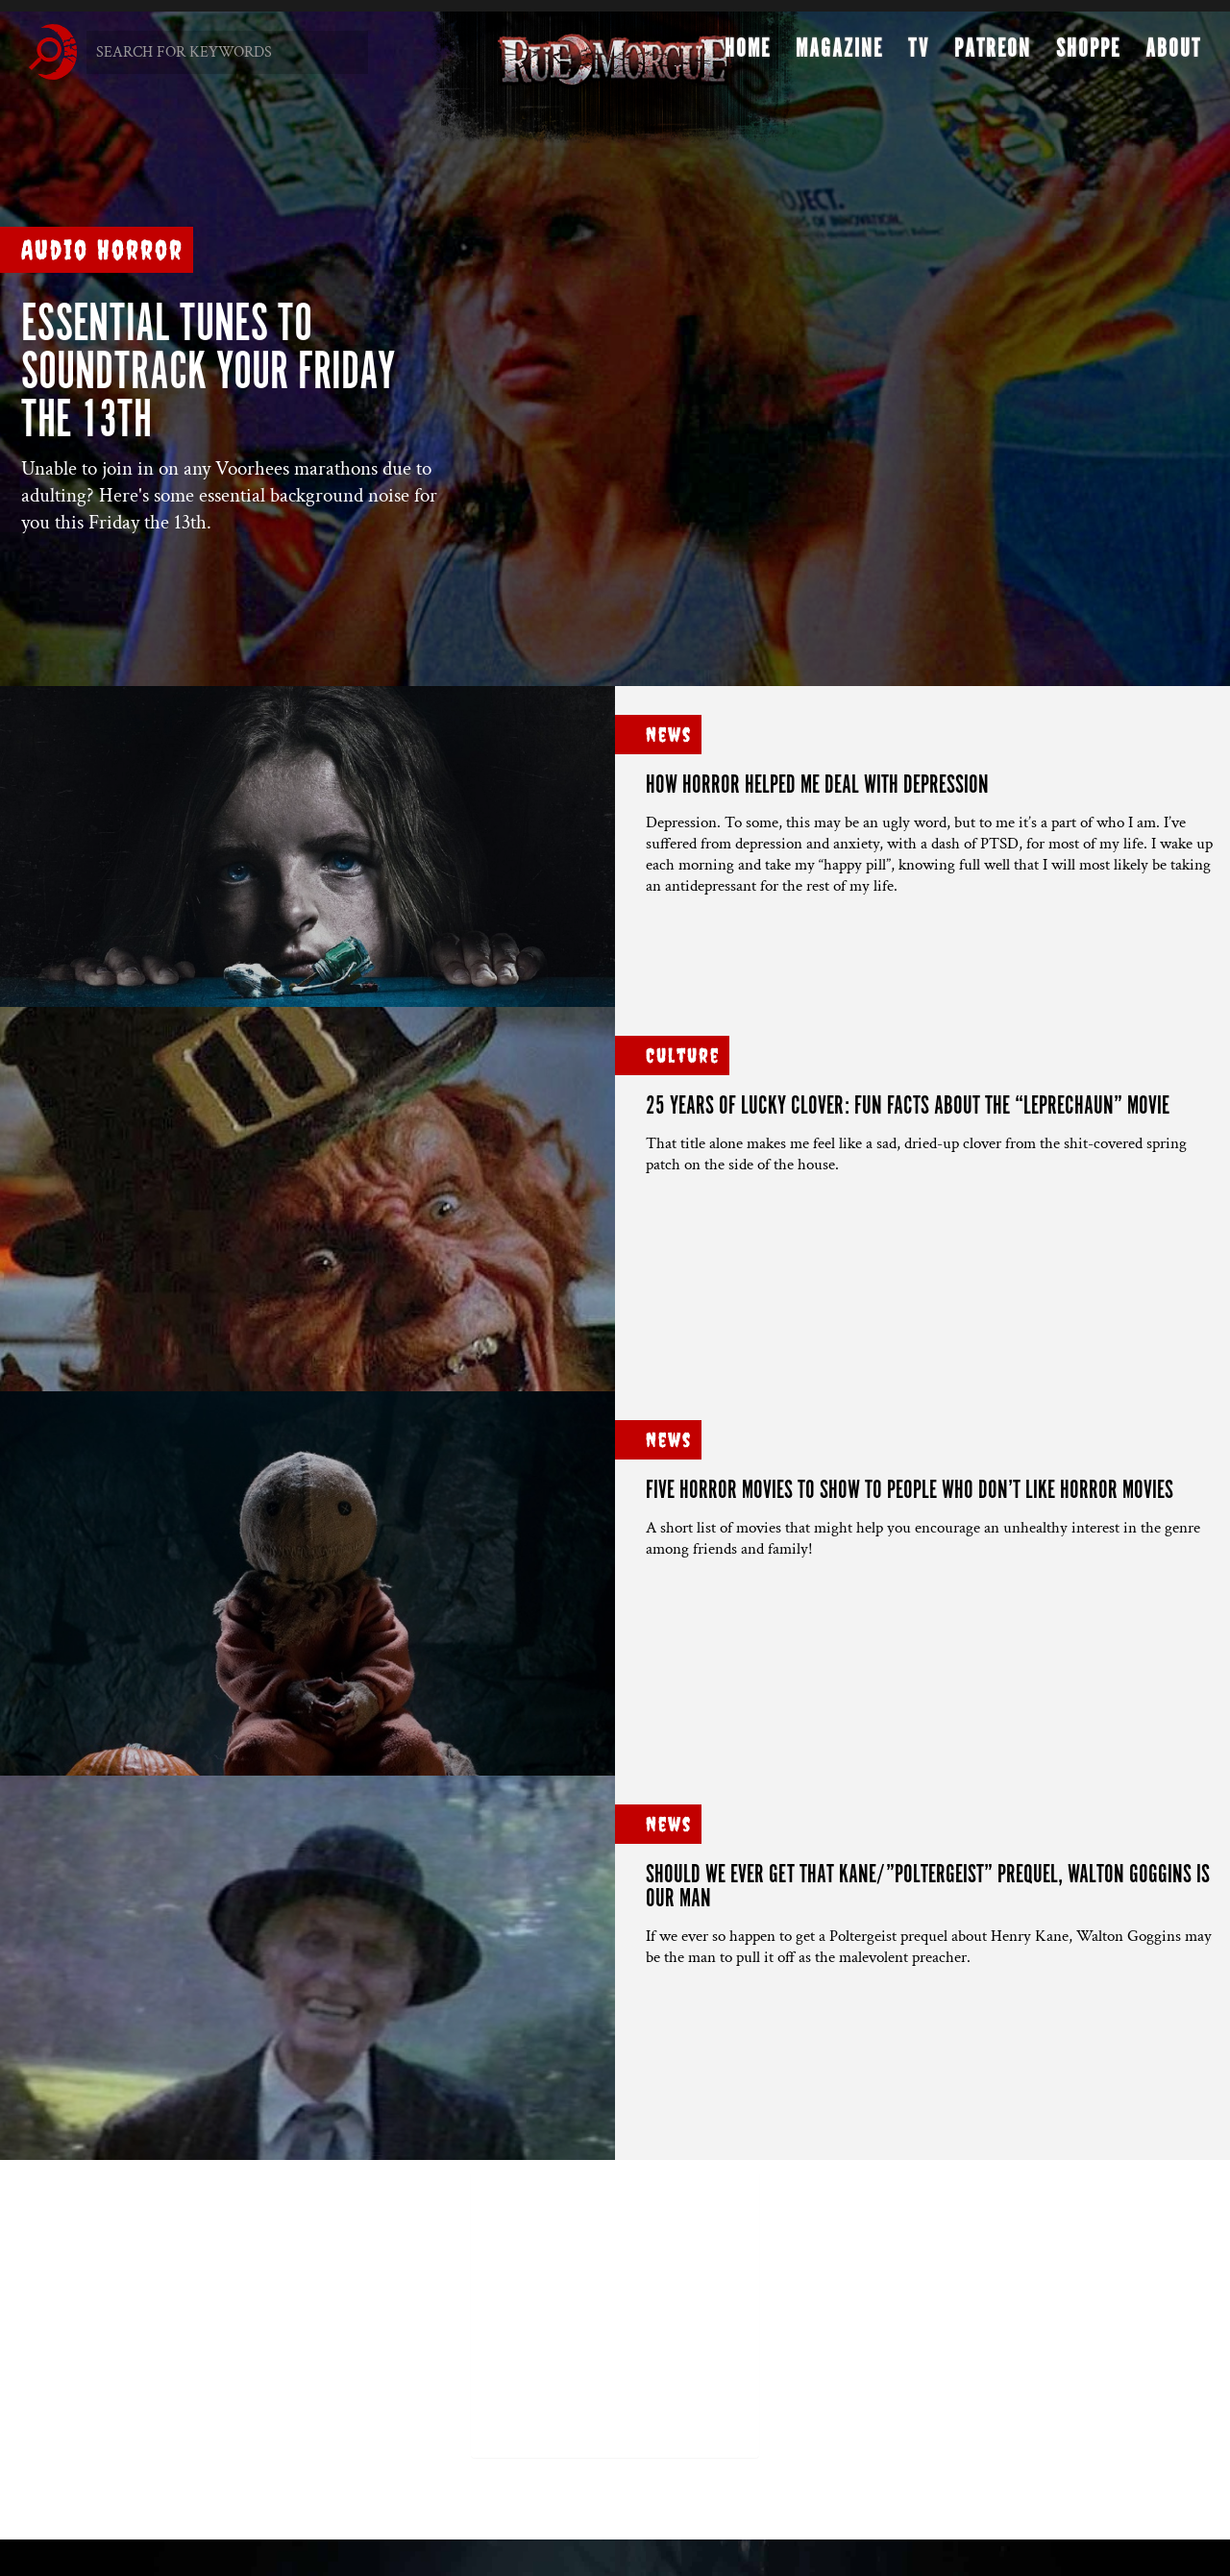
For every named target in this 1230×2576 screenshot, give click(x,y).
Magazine (839, 54)
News (669, 735)
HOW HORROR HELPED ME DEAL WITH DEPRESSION (817, 785)
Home (748, 54)
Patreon (992, 54)
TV (918, 54)
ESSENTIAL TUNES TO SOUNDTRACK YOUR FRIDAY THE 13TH (208, 373)
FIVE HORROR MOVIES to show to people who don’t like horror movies (909, 1491)
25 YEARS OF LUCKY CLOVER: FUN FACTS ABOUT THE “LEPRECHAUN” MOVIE (907, 1106)
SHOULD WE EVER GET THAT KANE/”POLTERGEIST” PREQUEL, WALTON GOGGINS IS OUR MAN (928, 1887)
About (1173, 54)
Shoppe (1088, 54)
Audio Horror (102, 249)
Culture (683, 1055)
